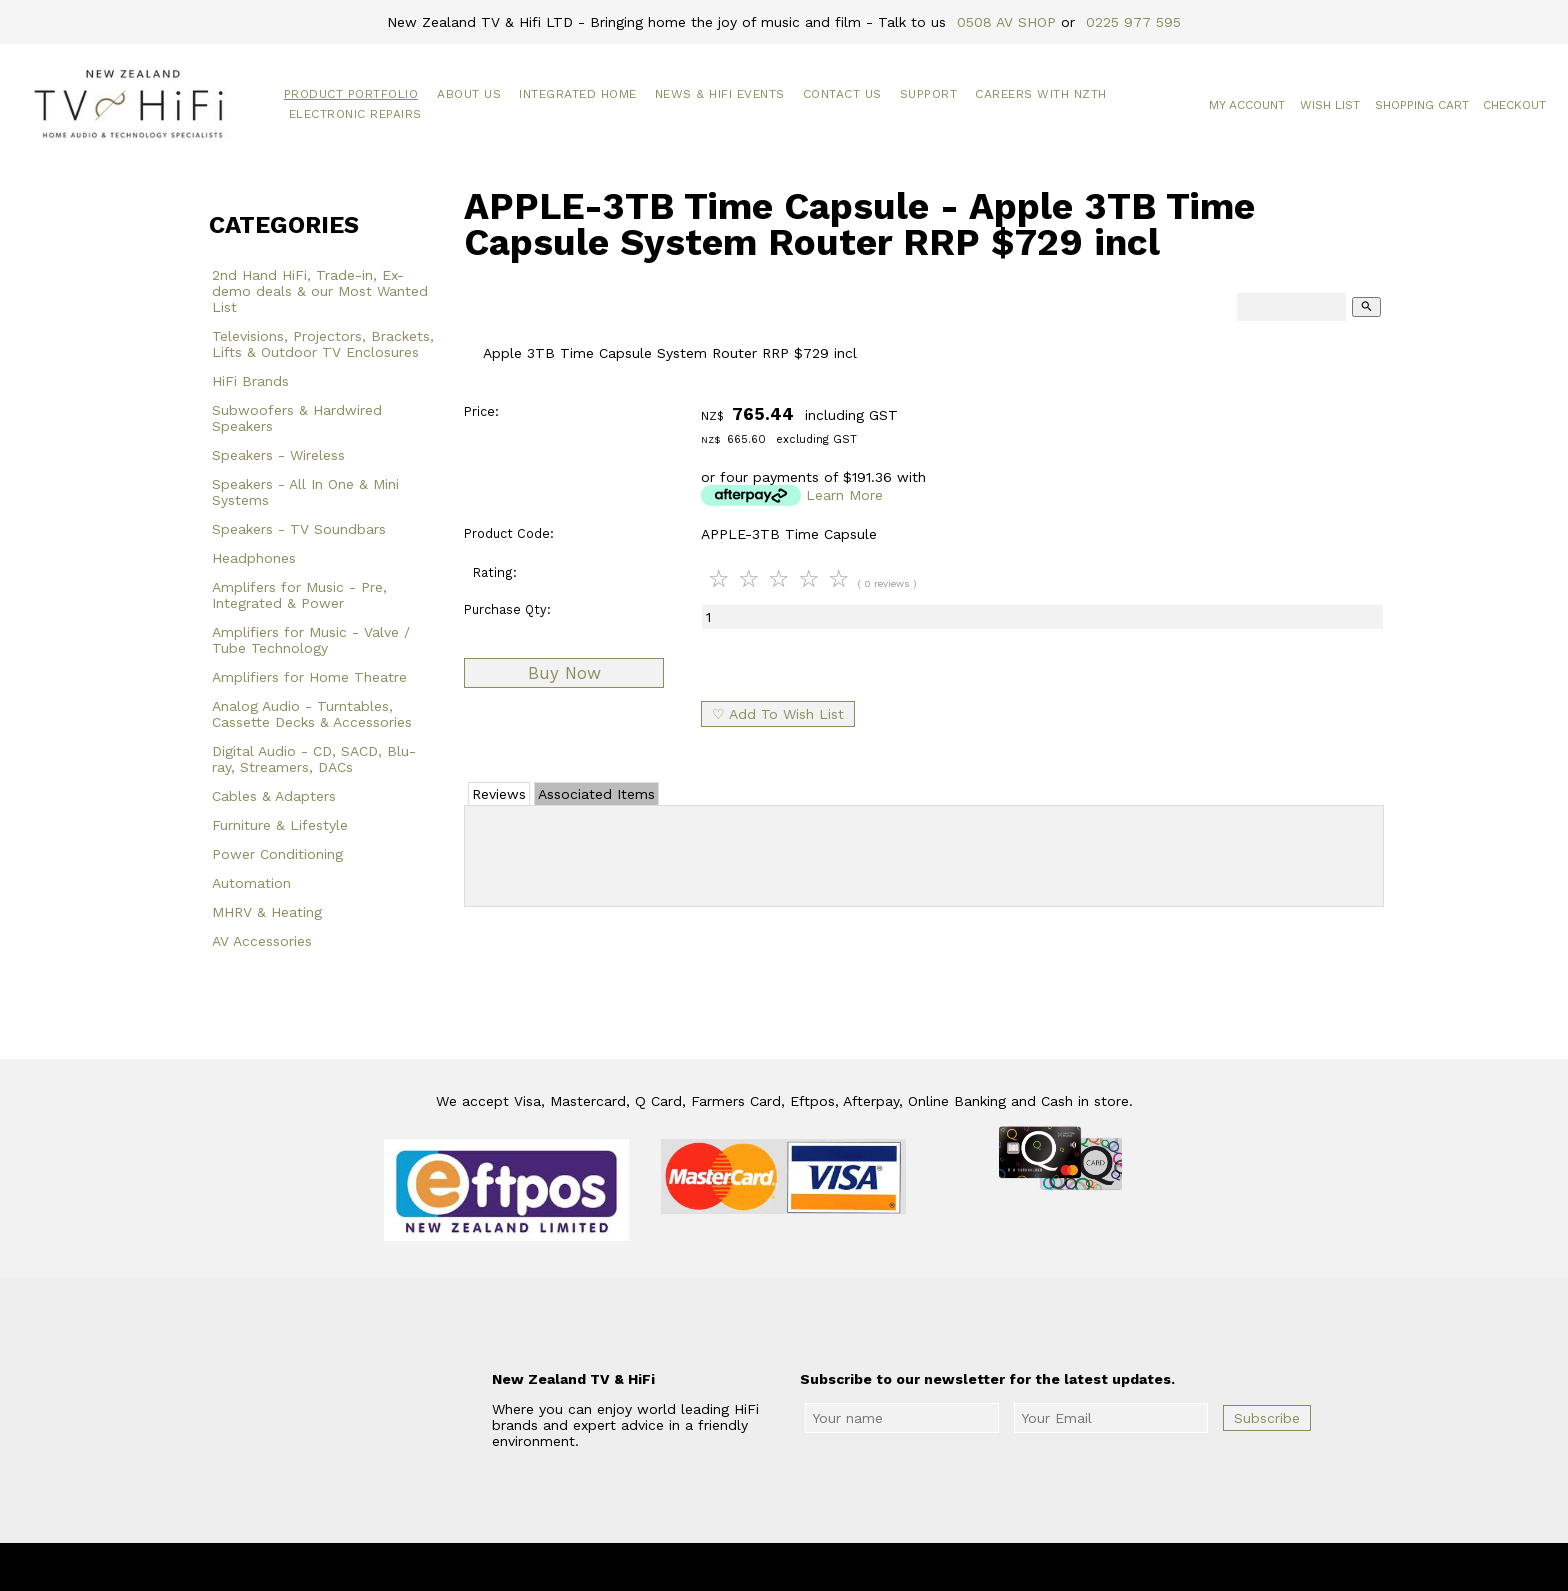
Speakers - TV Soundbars (299, 529)
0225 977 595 (1133, 22)
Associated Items (596, 794)
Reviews (499, 794)
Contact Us (842, 94)
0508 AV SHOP (1006, 22)
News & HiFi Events (720, 94)
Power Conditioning (277, 854)
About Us (469, 94)
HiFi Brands (250, 381)
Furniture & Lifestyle (280, 825)
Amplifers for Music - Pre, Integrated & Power (299, 595)
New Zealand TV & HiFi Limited (838, 1567)
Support (929, 94)
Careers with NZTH (1041, 94)
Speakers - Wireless (278, 455)
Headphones (254, 558)
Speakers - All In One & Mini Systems (305, 492)
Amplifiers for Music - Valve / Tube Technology (311, 640)
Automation (251, 883)
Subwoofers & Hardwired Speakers (297, 418)
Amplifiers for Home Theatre (309, 677)
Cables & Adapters (274, 796)
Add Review (924, 852)
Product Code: (509, 533)
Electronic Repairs (355, 114)
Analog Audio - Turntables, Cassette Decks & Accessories (312, 714)
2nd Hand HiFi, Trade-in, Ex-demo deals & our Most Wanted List (320, 291)
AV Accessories (262, 941)
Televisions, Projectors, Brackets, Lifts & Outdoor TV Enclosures (323, 344)
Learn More (844, 495)
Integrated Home (578, 94)
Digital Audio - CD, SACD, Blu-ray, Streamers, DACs (314, 759)
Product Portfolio (351, 94)
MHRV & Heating (267, 912)
